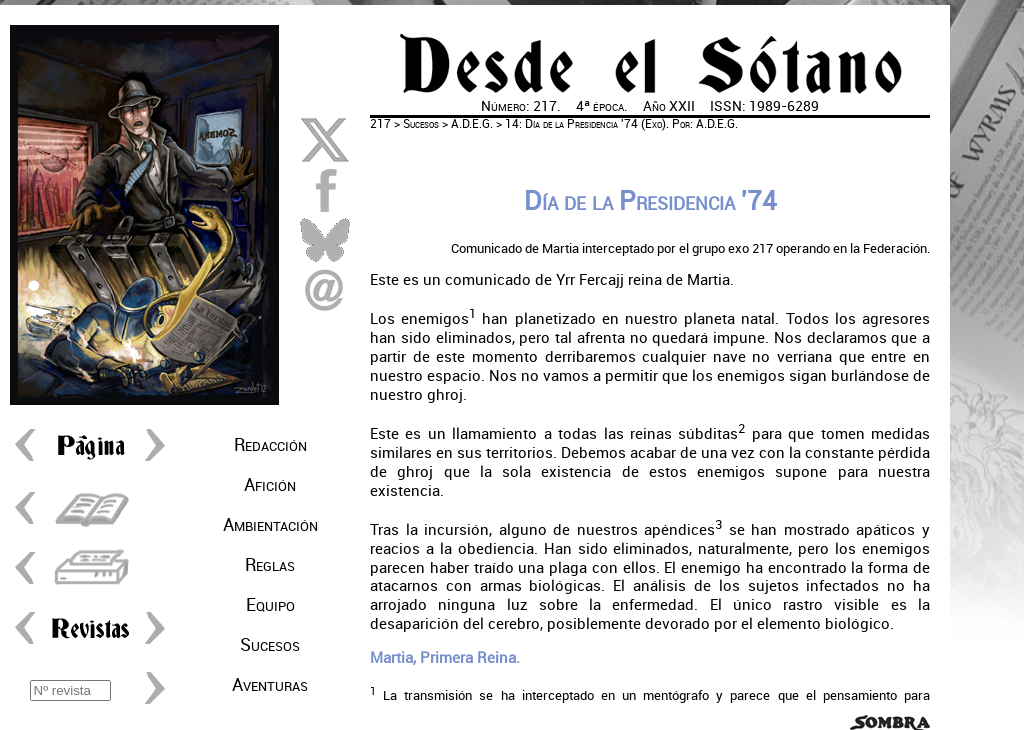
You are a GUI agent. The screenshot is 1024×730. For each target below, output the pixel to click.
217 (380, 124)
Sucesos (270, 645)
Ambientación (270, 525)
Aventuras (270, 685)
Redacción (270, 445)
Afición (270, 485)
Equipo (270, 605)
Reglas (270, 565)
